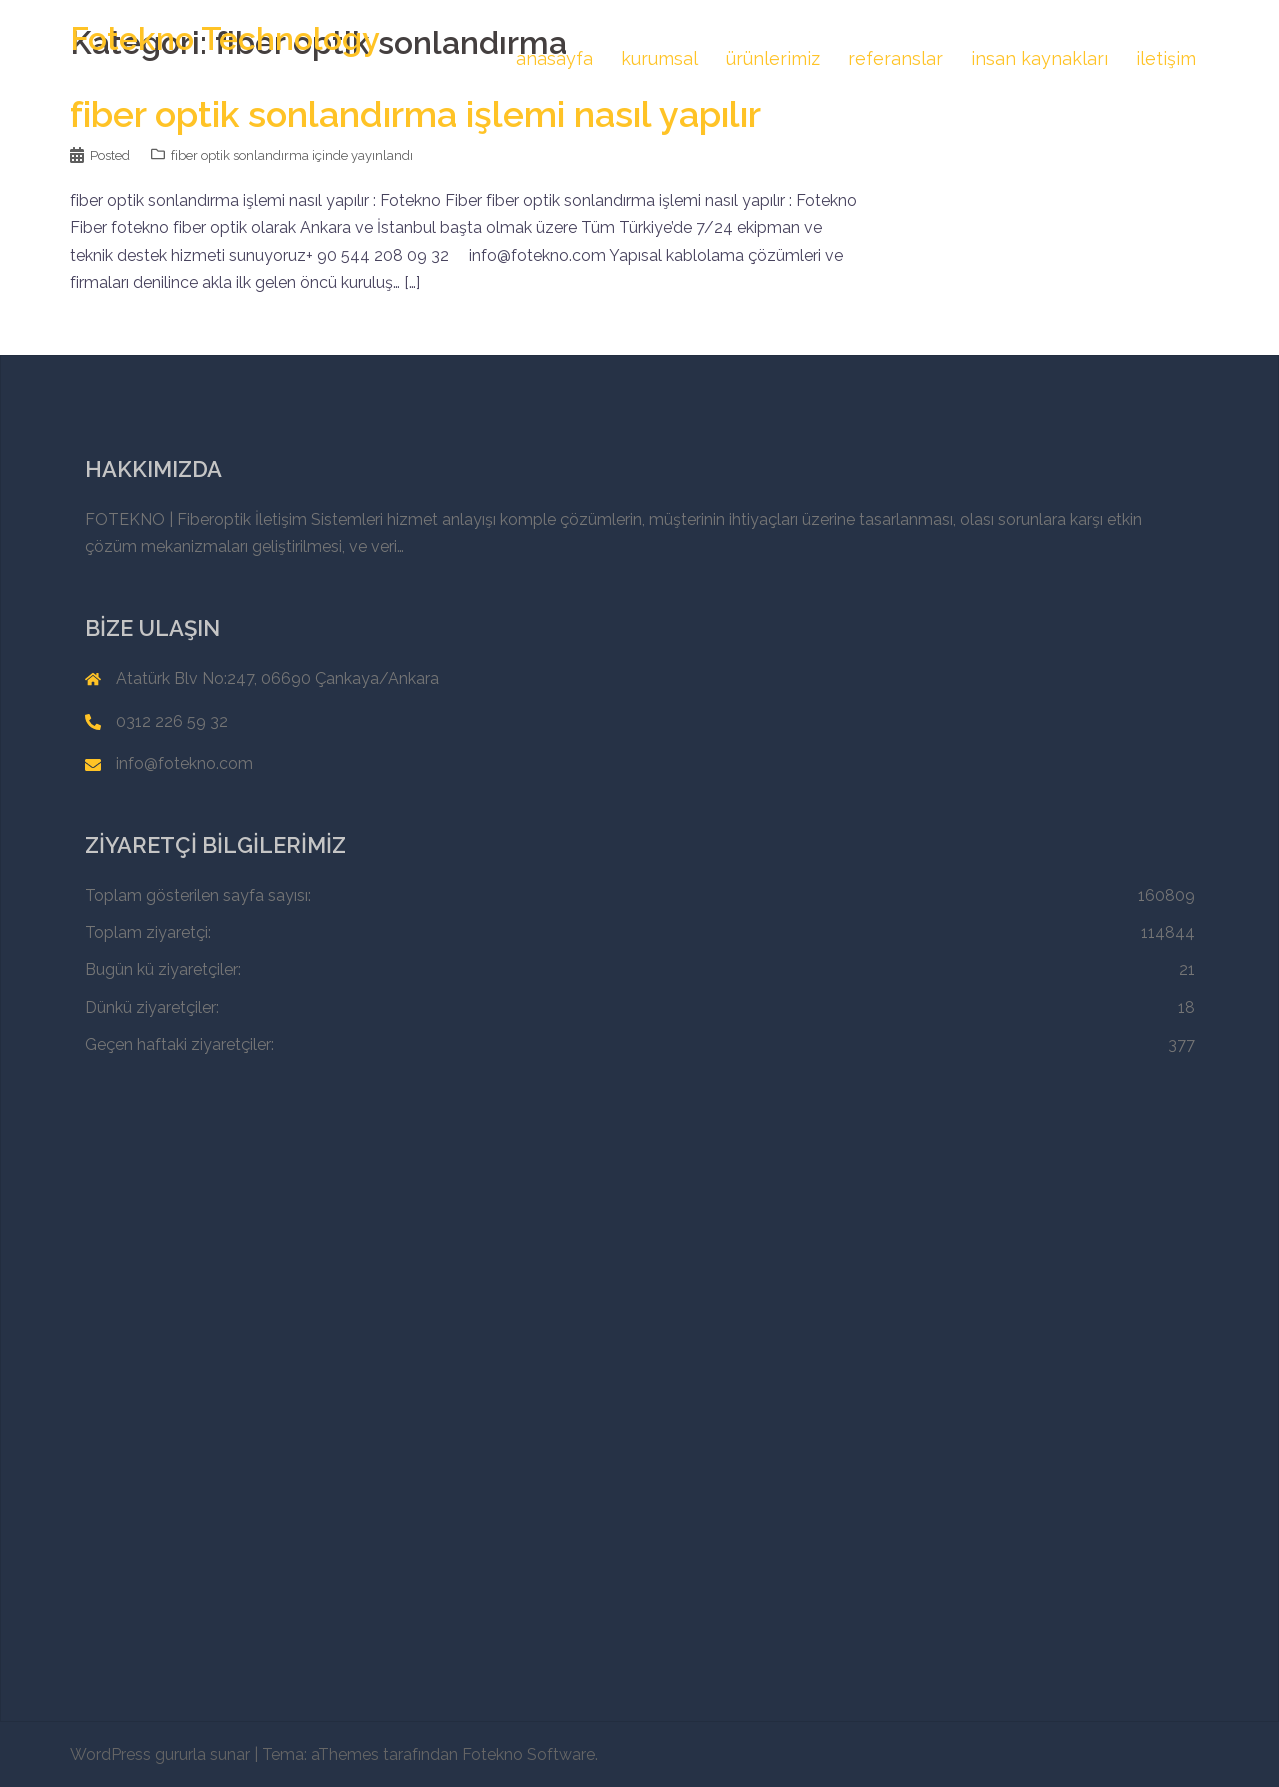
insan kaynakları (1039, 58)
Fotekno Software (528, 1754)
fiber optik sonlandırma (240, 155)
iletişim (1166, 58)
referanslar (895, 58)
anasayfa (554, 58)
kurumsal (659, 58)
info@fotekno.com (184, 763)
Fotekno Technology (225, 38)
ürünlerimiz (773, 58)
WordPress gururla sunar (160, 1754)
